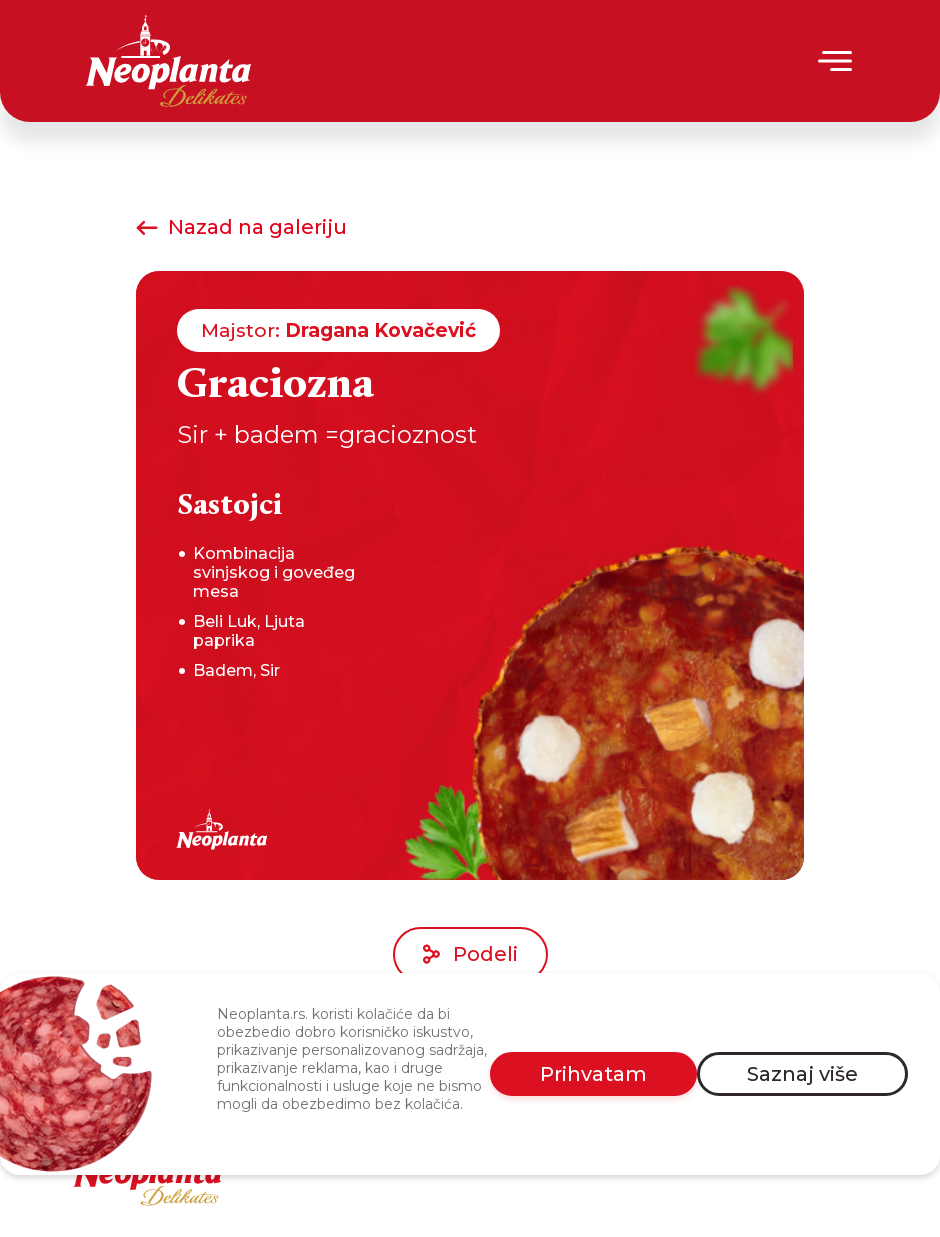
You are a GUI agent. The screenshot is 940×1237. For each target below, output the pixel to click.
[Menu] (836, 61)
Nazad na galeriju (241, 227)
